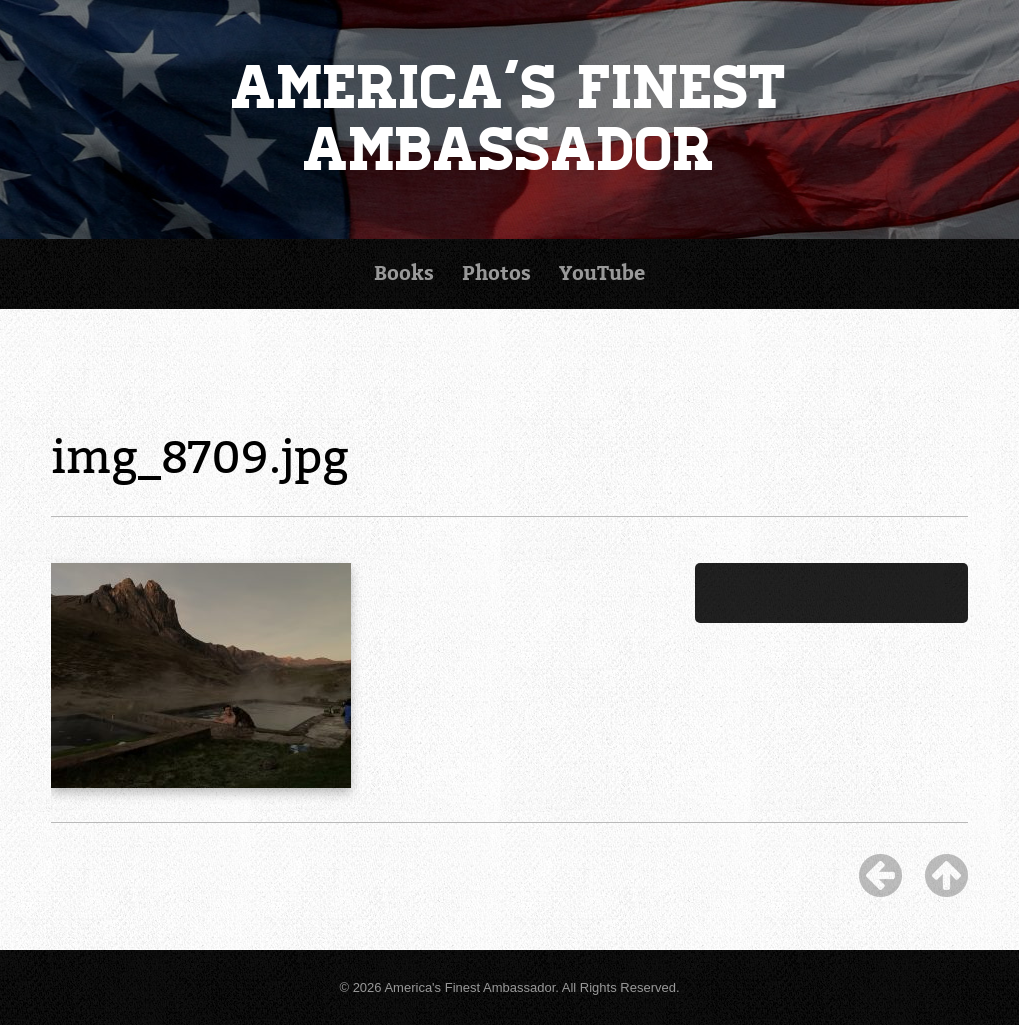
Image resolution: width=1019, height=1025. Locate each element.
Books (404, 273)
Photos (496, 273)
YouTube (602, 273)
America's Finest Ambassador (510, 119)
